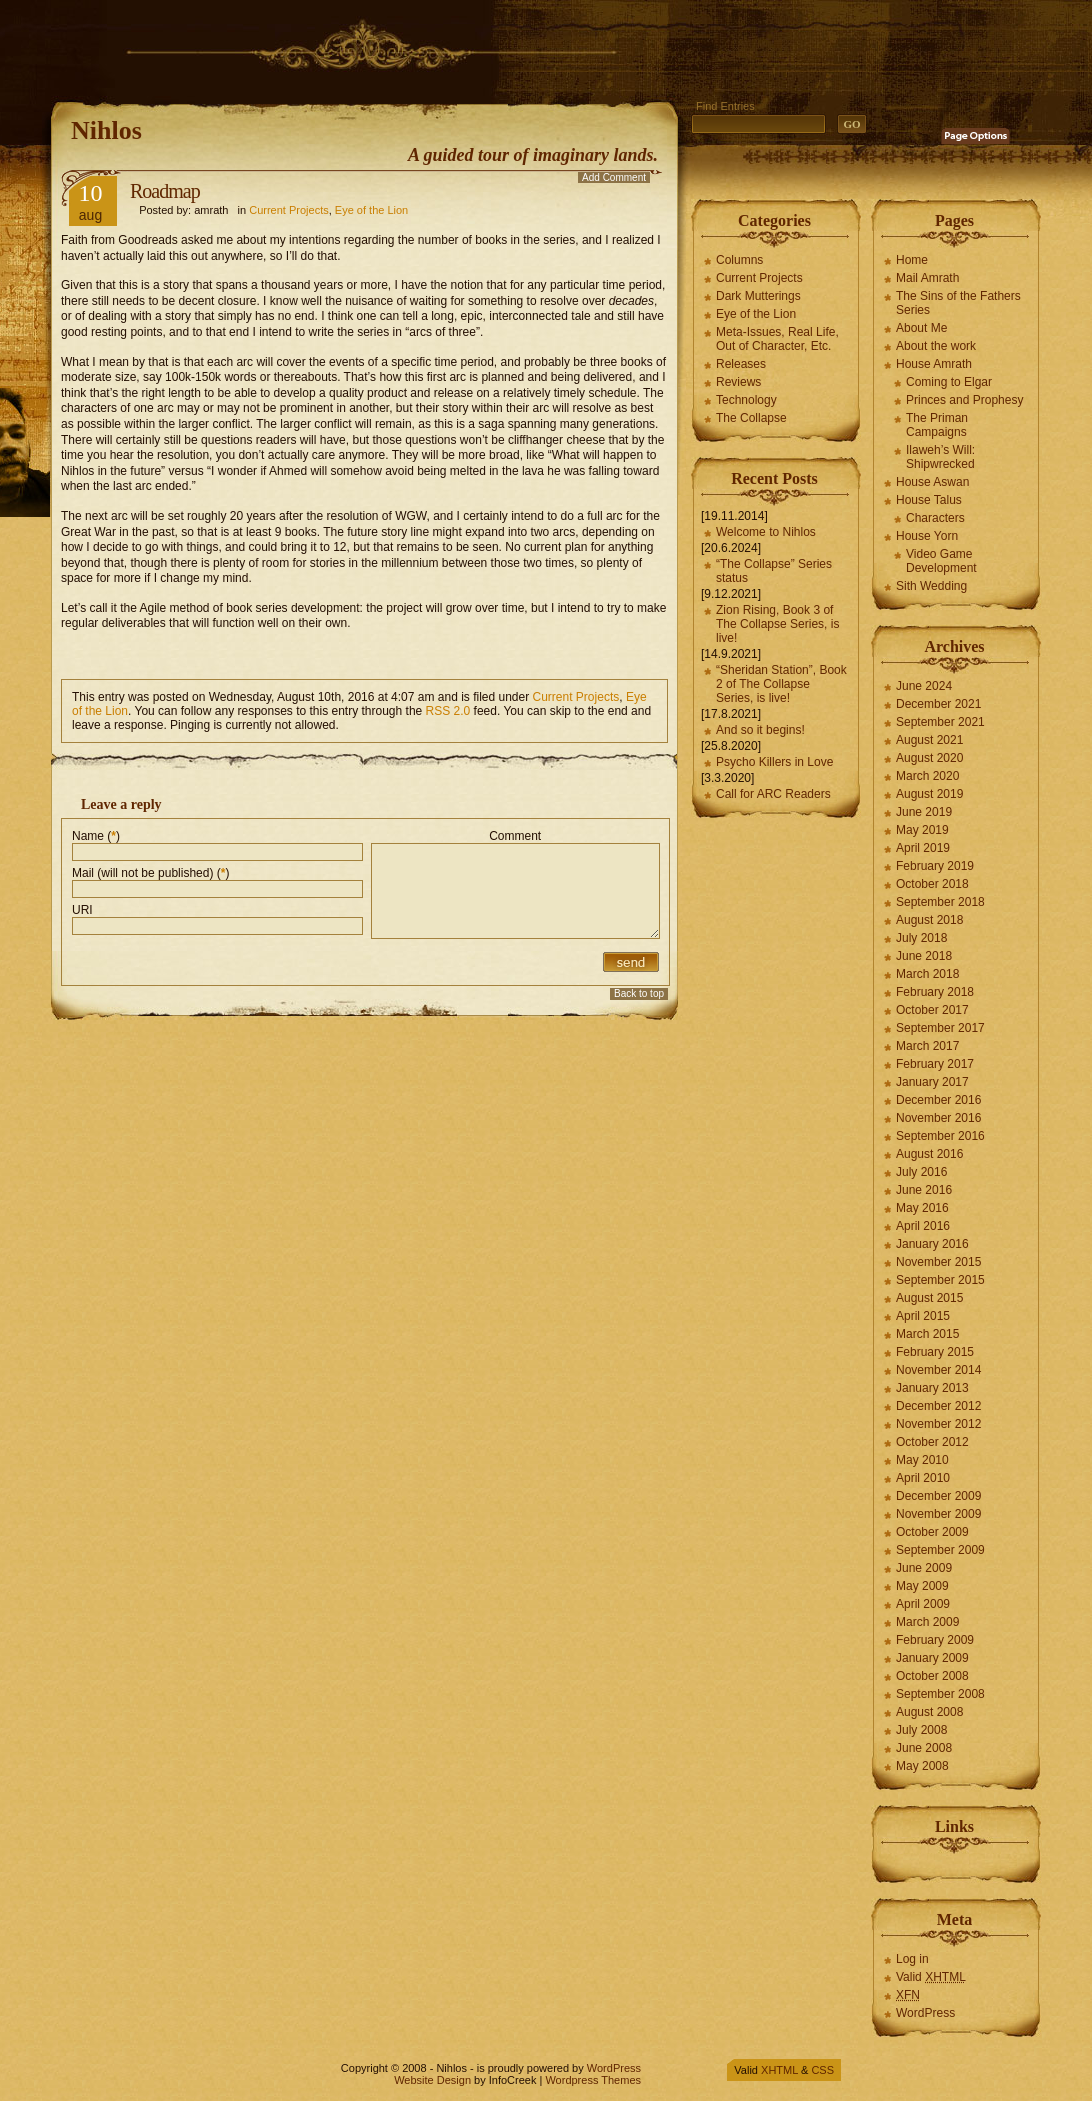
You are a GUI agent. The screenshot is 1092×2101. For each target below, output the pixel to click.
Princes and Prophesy (964, 400)
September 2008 (940, 1694)
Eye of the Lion (371, 210)
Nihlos (106, 130)
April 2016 (923, 1226)
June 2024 (924, 686)
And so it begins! (760, 730)
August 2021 (929, 740)
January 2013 (932, 1388)
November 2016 (938, 1118)
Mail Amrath (927, 278)
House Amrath (934, 364)
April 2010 (923, 1478)
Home (912, 260)
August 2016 (929, 1154)
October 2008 (932, 1676)
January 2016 (932, 1244)
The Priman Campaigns (937, 425)
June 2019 (924, 812)
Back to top (639, 993)
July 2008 (921, 1730)
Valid (931, 1977)
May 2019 (922, 830)
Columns (739, 260)
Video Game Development (941, 561)
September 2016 (940, 1136)
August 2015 (929, 1298)
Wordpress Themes (593, 2080)
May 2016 (922, 1208)
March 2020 (927, 776)
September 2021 (940, 722)
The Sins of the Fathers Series (958, 303)
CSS (822, 2070)
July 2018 (921, 938)
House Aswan (932, 482)
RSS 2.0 (448, 711)
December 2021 (938, 704)
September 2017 (940, 1028)
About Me (921, 328)
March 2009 (927, 1622)
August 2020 (929, 758)
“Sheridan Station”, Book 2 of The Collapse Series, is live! (781, 684)
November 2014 (938, 1370)
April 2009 (923, 1604)
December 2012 (938, 1406)
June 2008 (924, 1748)
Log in (912, 1959)
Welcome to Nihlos (766, 532)
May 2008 (922, 1766)
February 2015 (935, 1352)
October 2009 (932, 1532)
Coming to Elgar (949, 382)
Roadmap (165, 191)
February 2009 (935, 1640)
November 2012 (938, 1424)
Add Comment (614, 177)
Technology (746, 400)
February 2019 (935, 866)
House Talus (929, 500)
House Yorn (927, 536)
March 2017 (927, 1046)
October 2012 (932, 1442)
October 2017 (932, 1010)
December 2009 (938, 1496)
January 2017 (932, 1082)
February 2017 (935, 1064)
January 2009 (932, 1658)
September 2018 (940, 902)
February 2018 (935, 992)
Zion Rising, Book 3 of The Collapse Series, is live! (777, 624)
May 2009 (922, 1586)
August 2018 (929, 920)
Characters (935, 518)
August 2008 (929, 1712)
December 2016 (938, 1100)
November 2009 (938, 1514)
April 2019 (923, 848)
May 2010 (922, 1460)
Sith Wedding (931, 586)
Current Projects (288, 210)
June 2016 (924, 1190)
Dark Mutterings (758, 296)
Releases (741, 364)
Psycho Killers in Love (774, 762)
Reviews (738, 382)
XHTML (779, 2070)
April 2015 (923, 1316)
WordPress (925, 2013)
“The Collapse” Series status (774, 571)
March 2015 (927, 1334)
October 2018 (932, 884)
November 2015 (938, 1262)
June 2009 (924, 1568)
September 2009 (940, 1550)
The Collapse (751, 418)
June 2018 (924, 956)
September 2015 (940, 1280)
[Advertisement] (415, 45)
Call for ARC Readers (773, 794)
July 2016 (921, 1172)
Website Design (432, 2080)
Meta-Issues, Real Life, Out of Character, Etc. (777, 339)
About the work (936, 346)
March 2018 (927, 974)
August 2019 (929, 794)
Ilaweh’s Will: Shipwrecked (940, 457)
